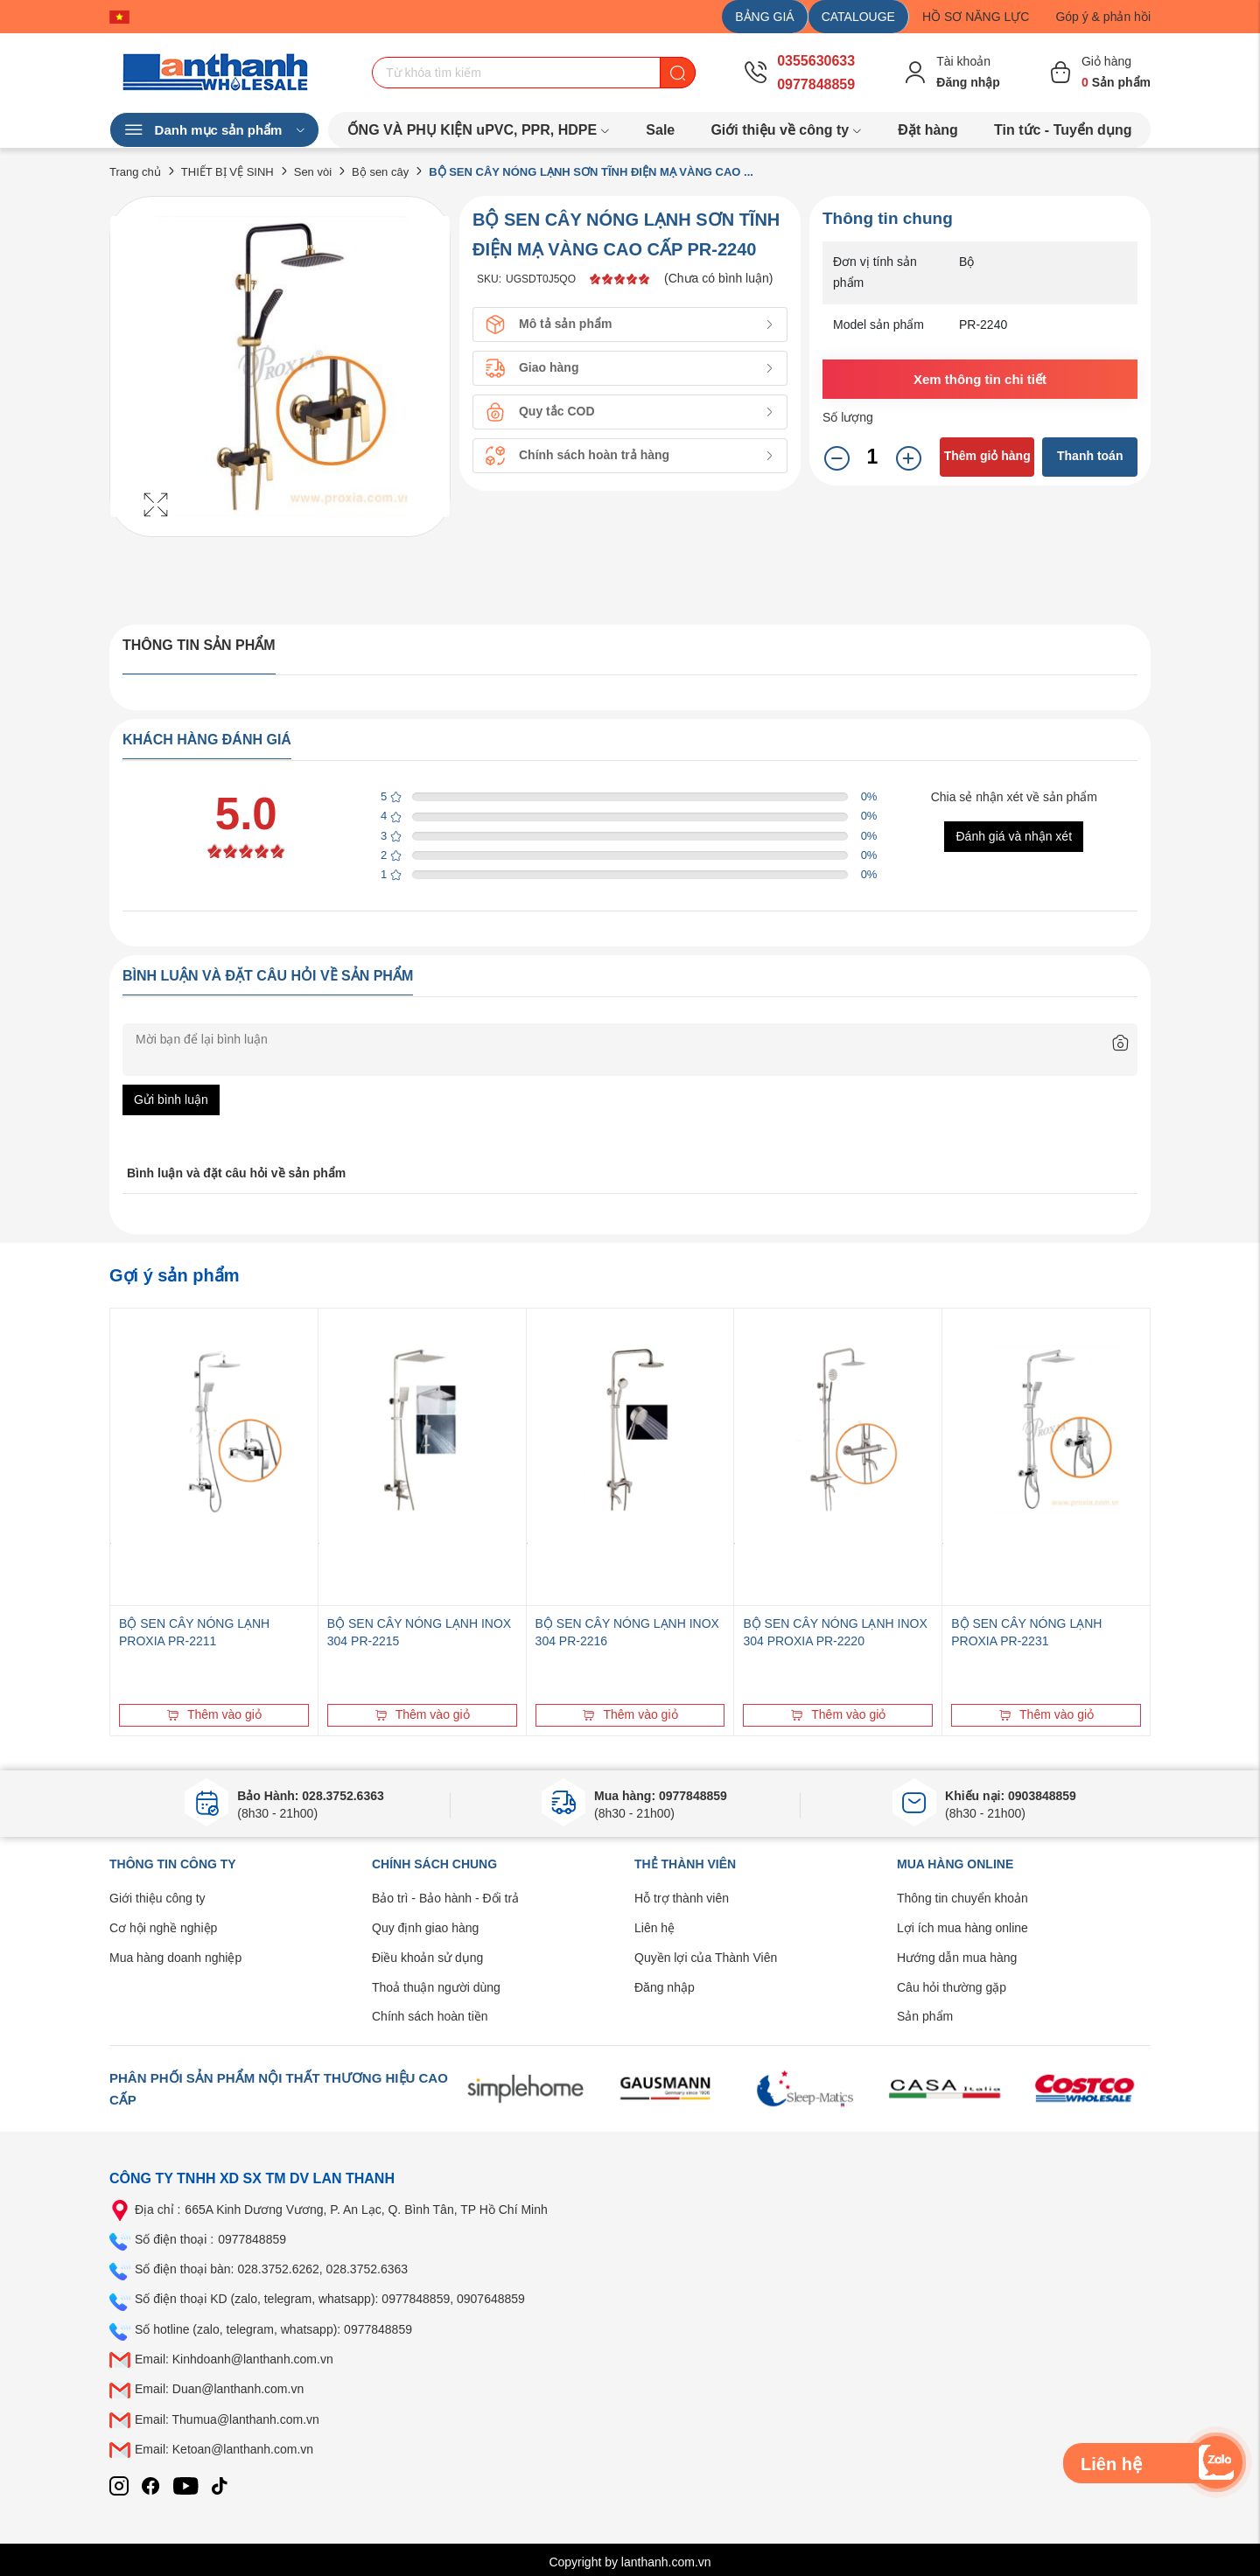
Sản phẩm (925, 2016)
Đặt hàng (928, 129)
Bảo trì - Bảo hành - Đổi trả (445, 1898)
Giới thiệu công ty (157, 1898)
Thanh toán (1090, 456)
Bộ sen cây (380, 171)
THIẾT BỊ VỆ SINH (227, 171)
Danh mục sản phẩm (214, 130)
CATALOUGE (858, 17)
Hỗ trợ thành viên (681, 1898)
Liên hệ (654, 1928)
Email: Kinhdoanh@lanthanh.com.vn (234, 2359)
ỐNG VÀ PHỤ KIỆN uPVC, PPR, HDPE (479, 129)
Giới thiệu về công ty (786, 129)
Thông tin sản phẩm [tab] (199, 645)
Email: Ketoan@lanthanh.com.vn (224, 2449)
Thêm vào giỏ (214, 1714)
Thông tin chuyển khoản (962, 1898)
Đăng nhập (664, 1987)
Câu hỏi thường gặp (951, 1987)
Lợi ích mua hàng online (962, 1928)
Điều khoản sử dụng (427, 1958)
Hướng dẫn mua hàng (957, 1958)
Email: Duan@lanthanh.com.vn (219, 2389)
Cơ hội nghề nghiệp (163, 1928)
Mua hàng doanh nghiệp (175, 1958)
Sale (660, 129)
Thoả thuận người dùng (436, 1987)
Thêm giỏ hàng (987, 456)
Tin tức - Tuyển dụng (1062, 129)
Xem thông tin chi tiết (980, 379)
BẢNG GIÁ (764, 17)
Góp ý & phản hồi (1103, 17)
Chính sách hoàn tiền (430, 2016)
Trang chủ (135, 171)
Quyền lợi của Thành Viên (705, 1958)
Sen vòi (313, 171)
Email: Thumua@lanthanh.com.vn (227, 2419)
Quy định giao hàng (425, 1928)
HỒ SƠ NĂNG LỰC (975, 17)
